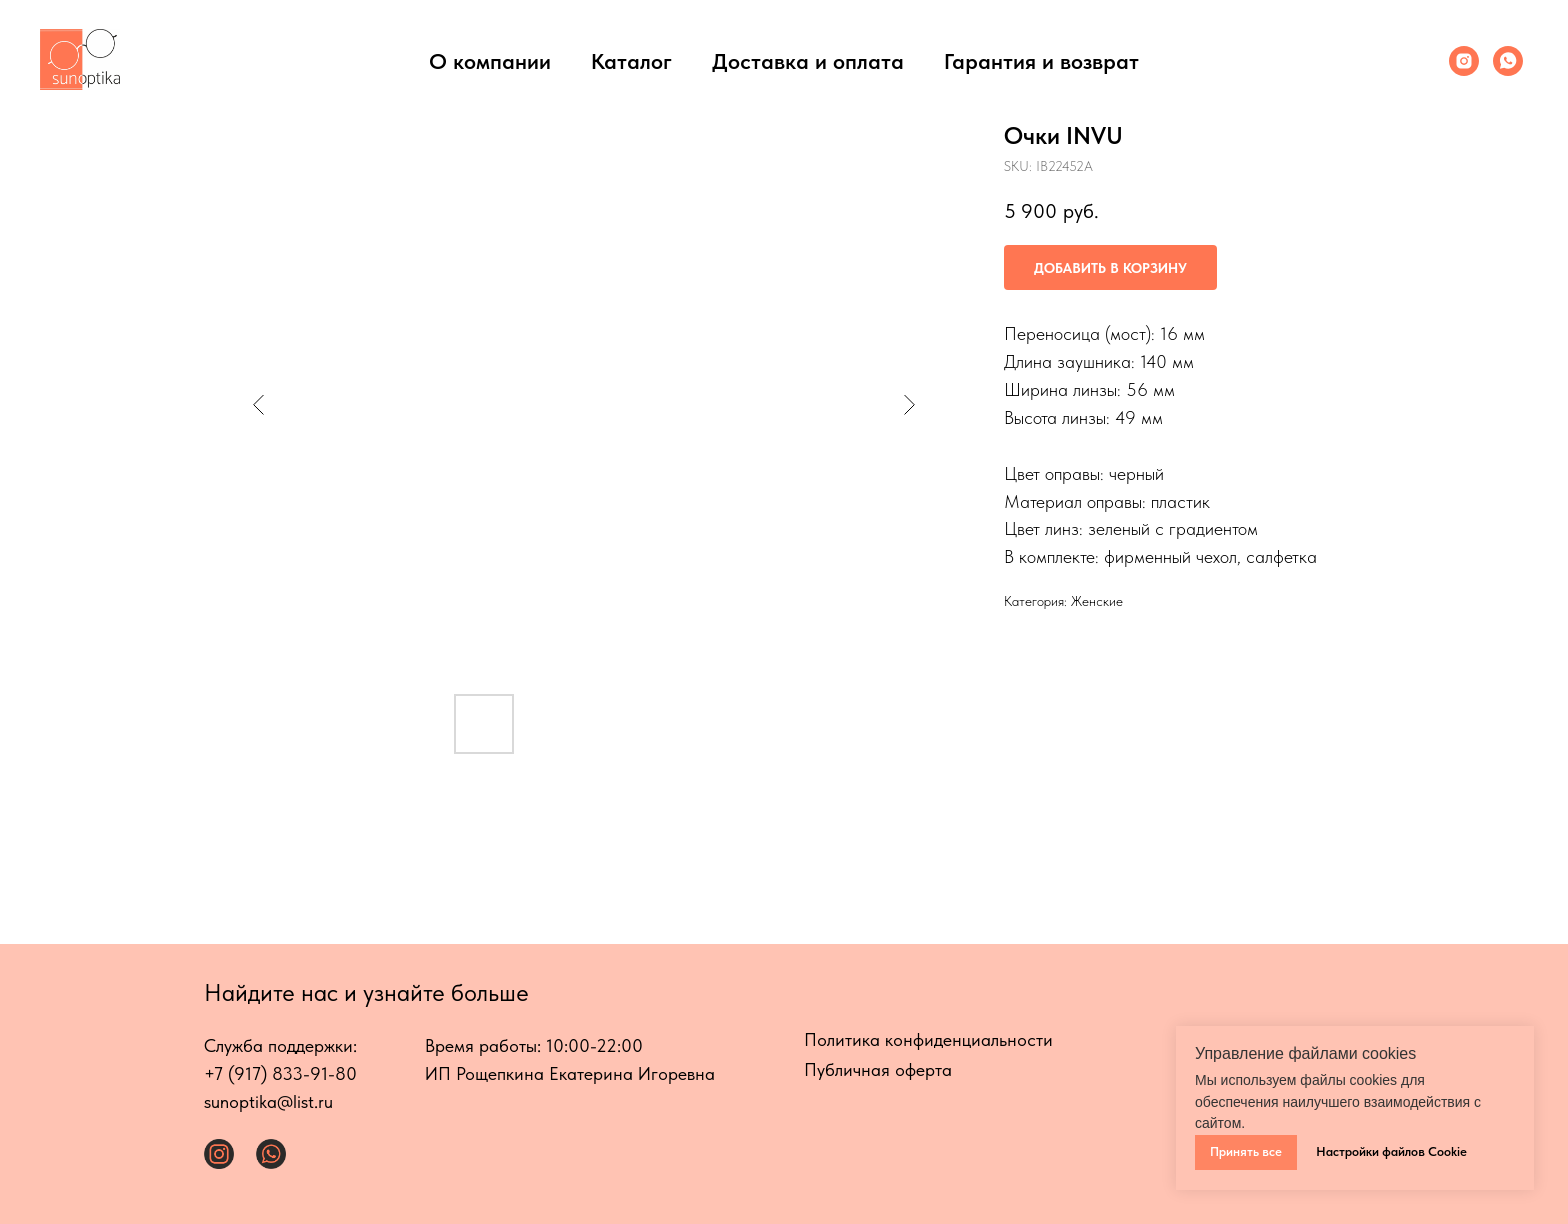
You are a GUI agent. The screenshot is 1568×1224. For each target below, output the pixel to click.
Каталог (631, 61)
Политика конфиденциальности (928, 1039)
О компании (490, 61)
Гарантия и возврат (1041, 61)
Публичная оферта (878, 1069)
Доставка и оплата (808, 61)
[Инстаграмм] (1464, 61)
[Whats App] (1508, 61)
